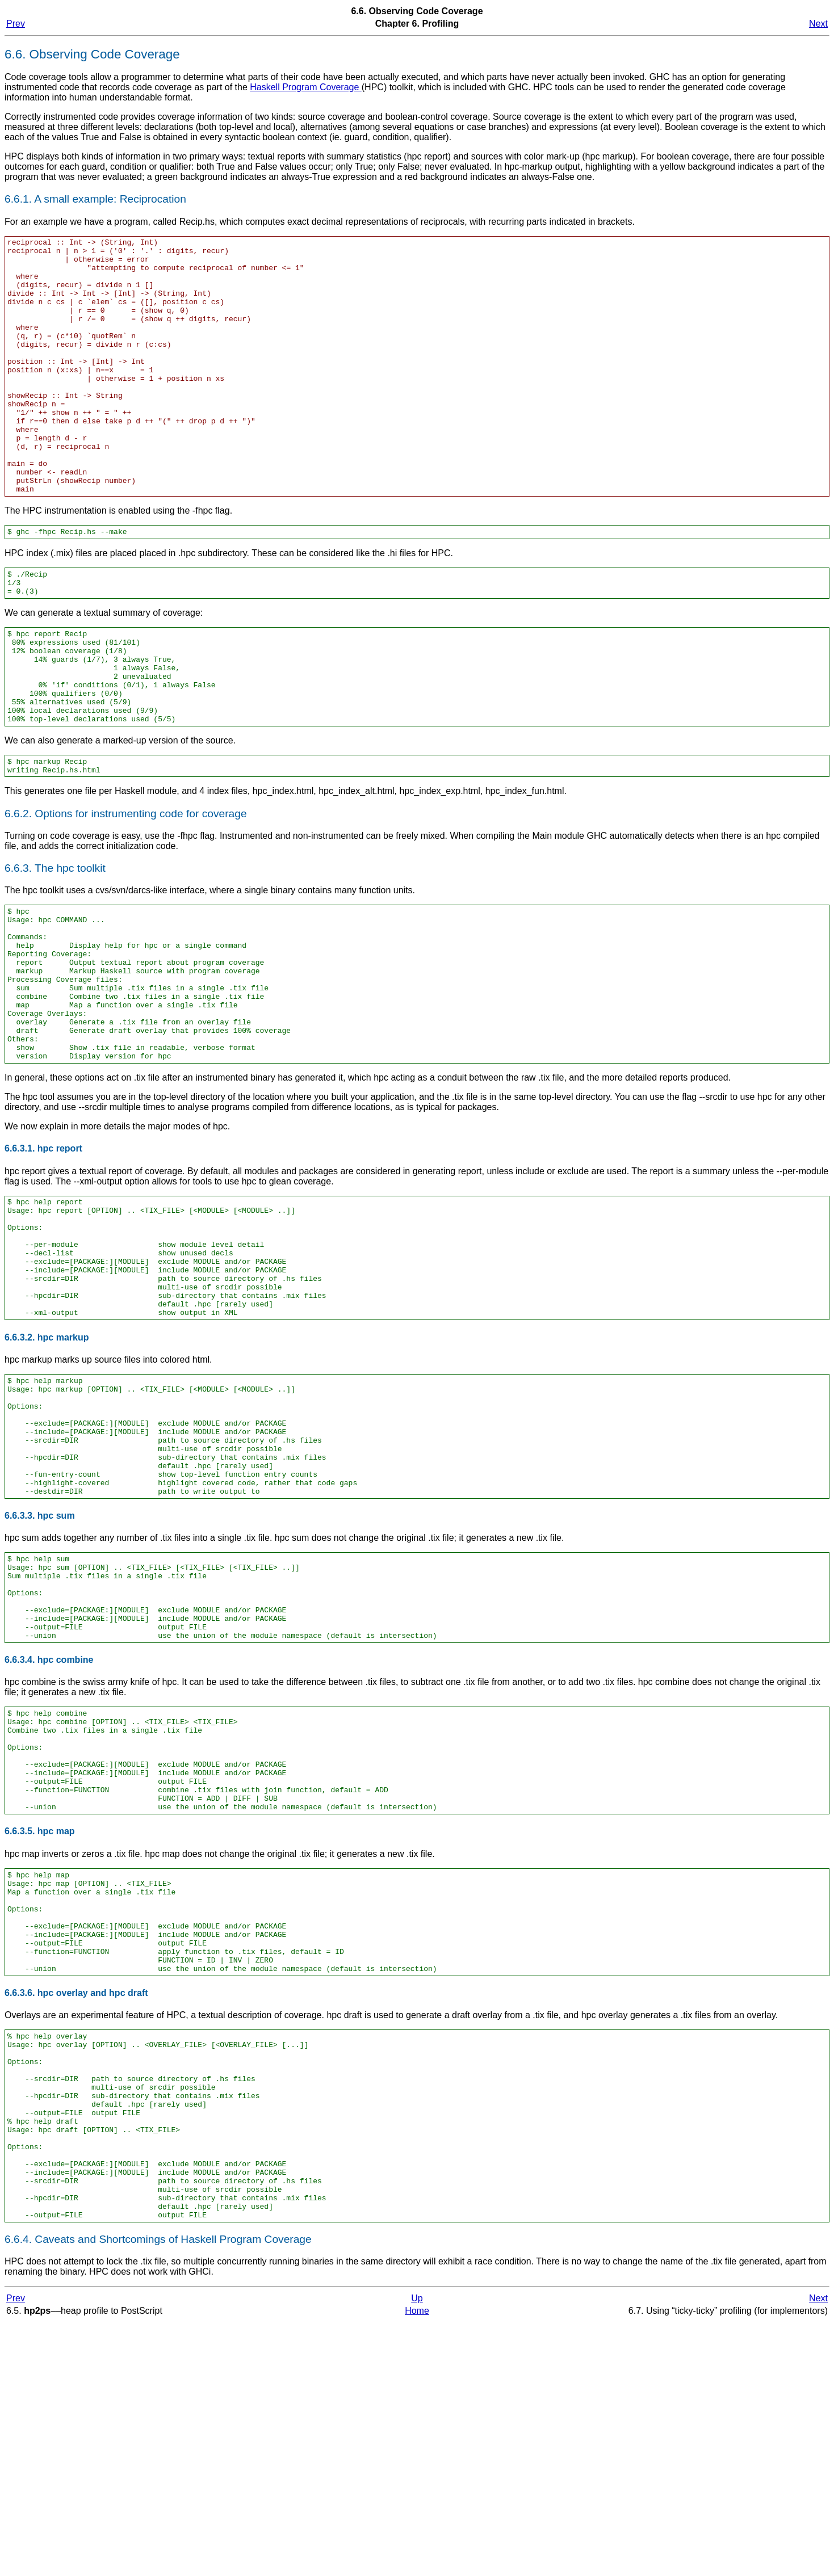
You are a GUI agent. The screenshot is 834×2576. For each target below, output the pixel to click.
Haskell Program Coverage (306, 87)
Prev (15, 23)
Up (416, 2552)
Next (818, 23)
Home (417, 2564)
